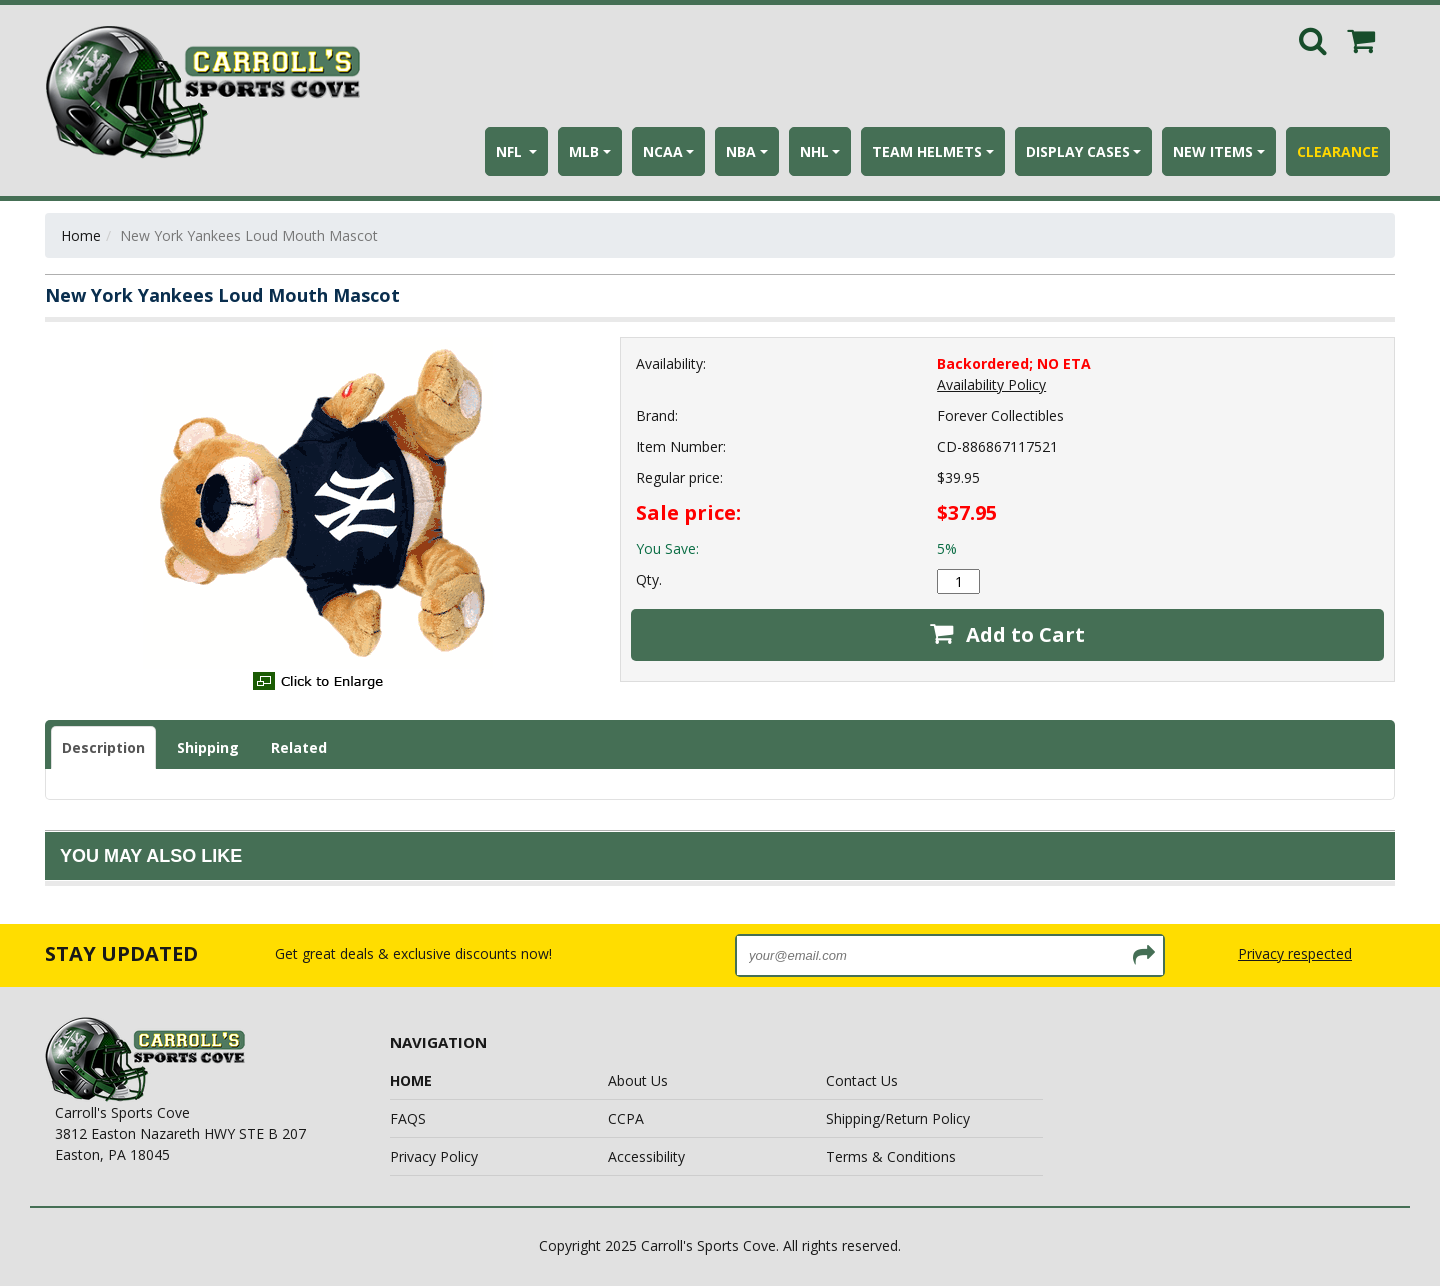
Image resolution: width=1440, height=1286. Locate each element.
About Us (638, 1080)
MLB (584, 151)
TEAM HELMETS (927, 151)
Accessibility (646, 1156)
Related (299, 747)
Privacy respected (1295, 953)
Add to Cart (1007, 634)
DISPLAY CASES (1078, 151)
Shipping (208, 747)
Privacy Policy (434, 1156)
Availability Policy (991, 384)
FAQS (408, 1118)
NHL (814, 151)
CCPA (626, 1118)
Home (81, 235)
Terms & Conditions (891, 1156)
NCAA (663, 151)
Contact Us (862, 1080)
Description (103, 747)
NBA (741, 151)
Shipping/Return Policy (898, 1118)
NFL (511, 151)
